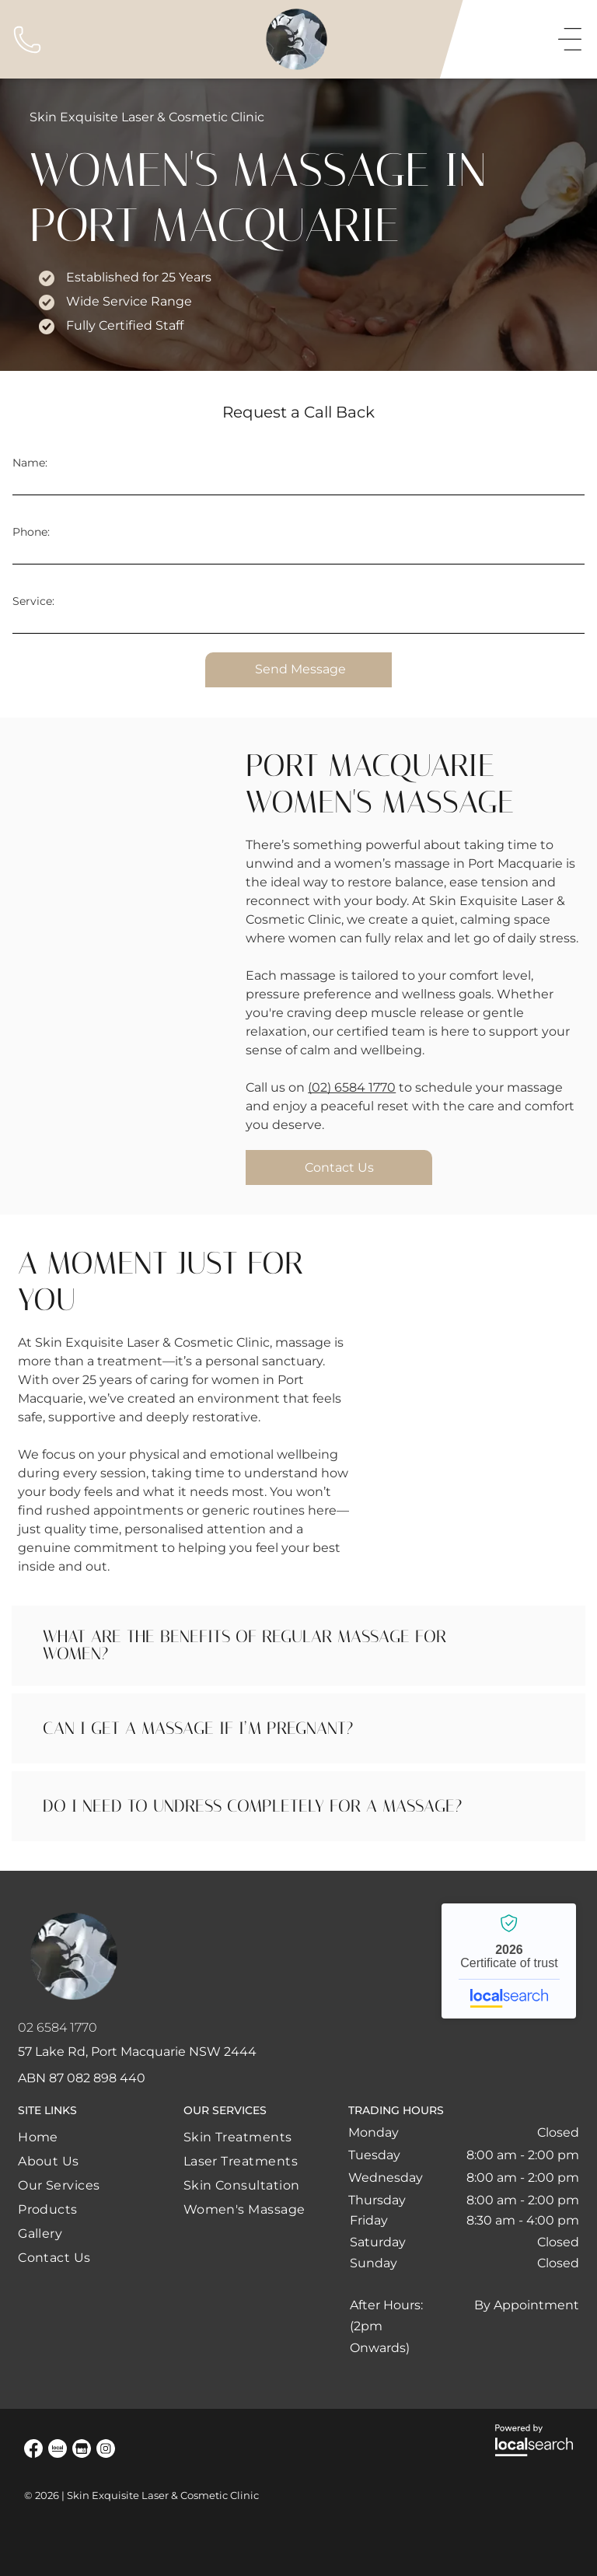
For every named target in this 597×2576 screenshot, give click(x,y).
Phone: (31, 532)
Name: (29, 463)
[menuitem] (59, 2137)
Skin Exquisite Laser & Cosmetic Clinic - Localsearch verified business (509, 1961)
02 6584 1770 (57, 2027)
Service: (33, 601)
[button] (298, 1646)
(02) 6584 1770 (352, 1087)
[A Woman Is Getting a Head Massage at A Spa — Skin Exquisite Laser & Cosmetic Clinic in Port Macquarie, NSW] (124, 844)
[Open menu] (569, 39)
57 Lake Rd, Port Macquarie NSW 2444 (137, 2051)
